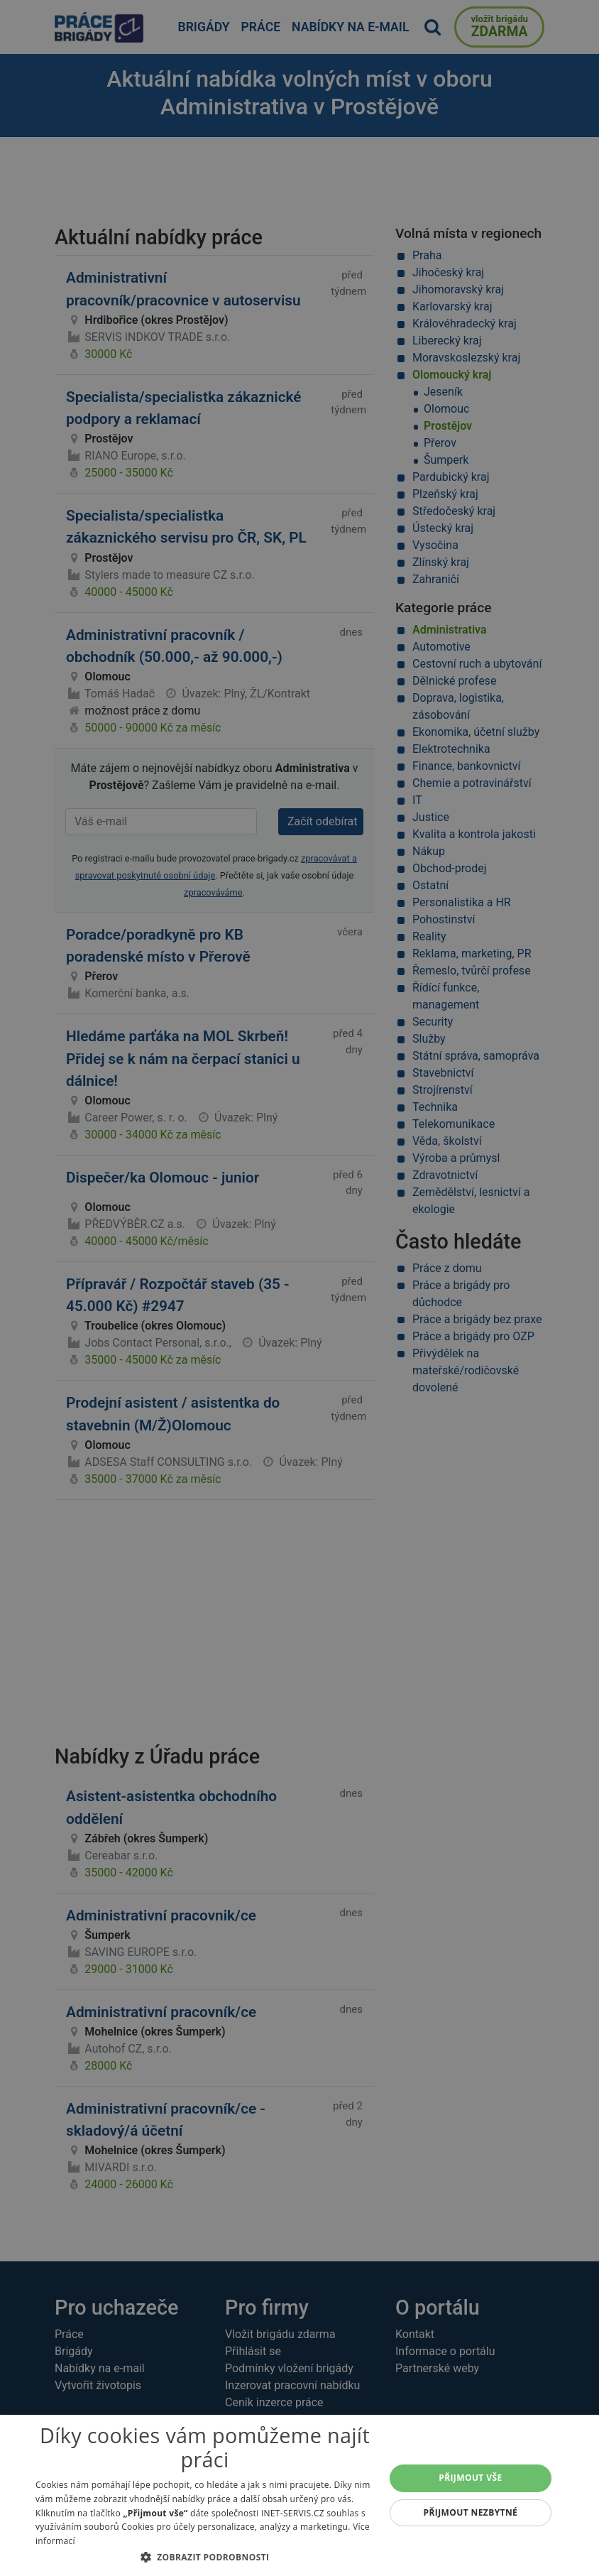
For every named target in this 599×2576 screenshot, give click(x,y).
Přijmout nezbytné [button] (471, 2512)
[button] (204, 2556)
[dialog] (299, 2495)
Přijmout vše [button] (470, 2478)
